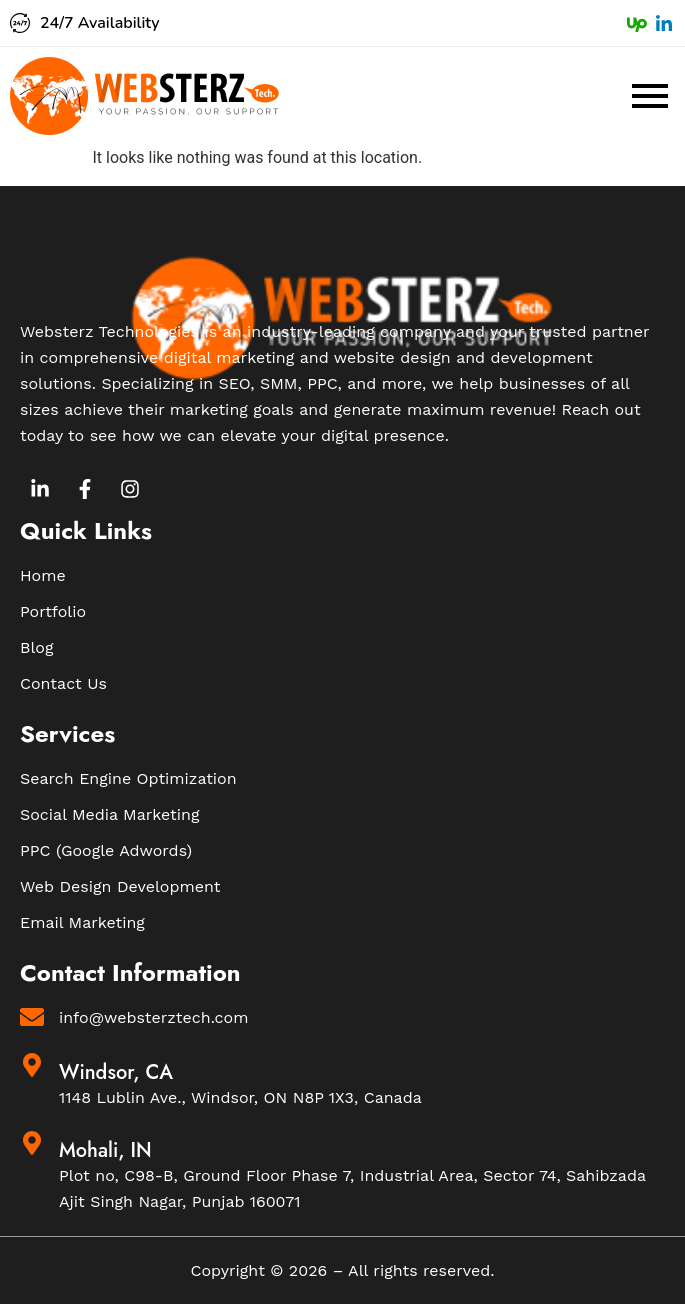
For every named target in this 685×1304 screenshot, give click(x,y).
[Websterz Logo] (144, 96)
